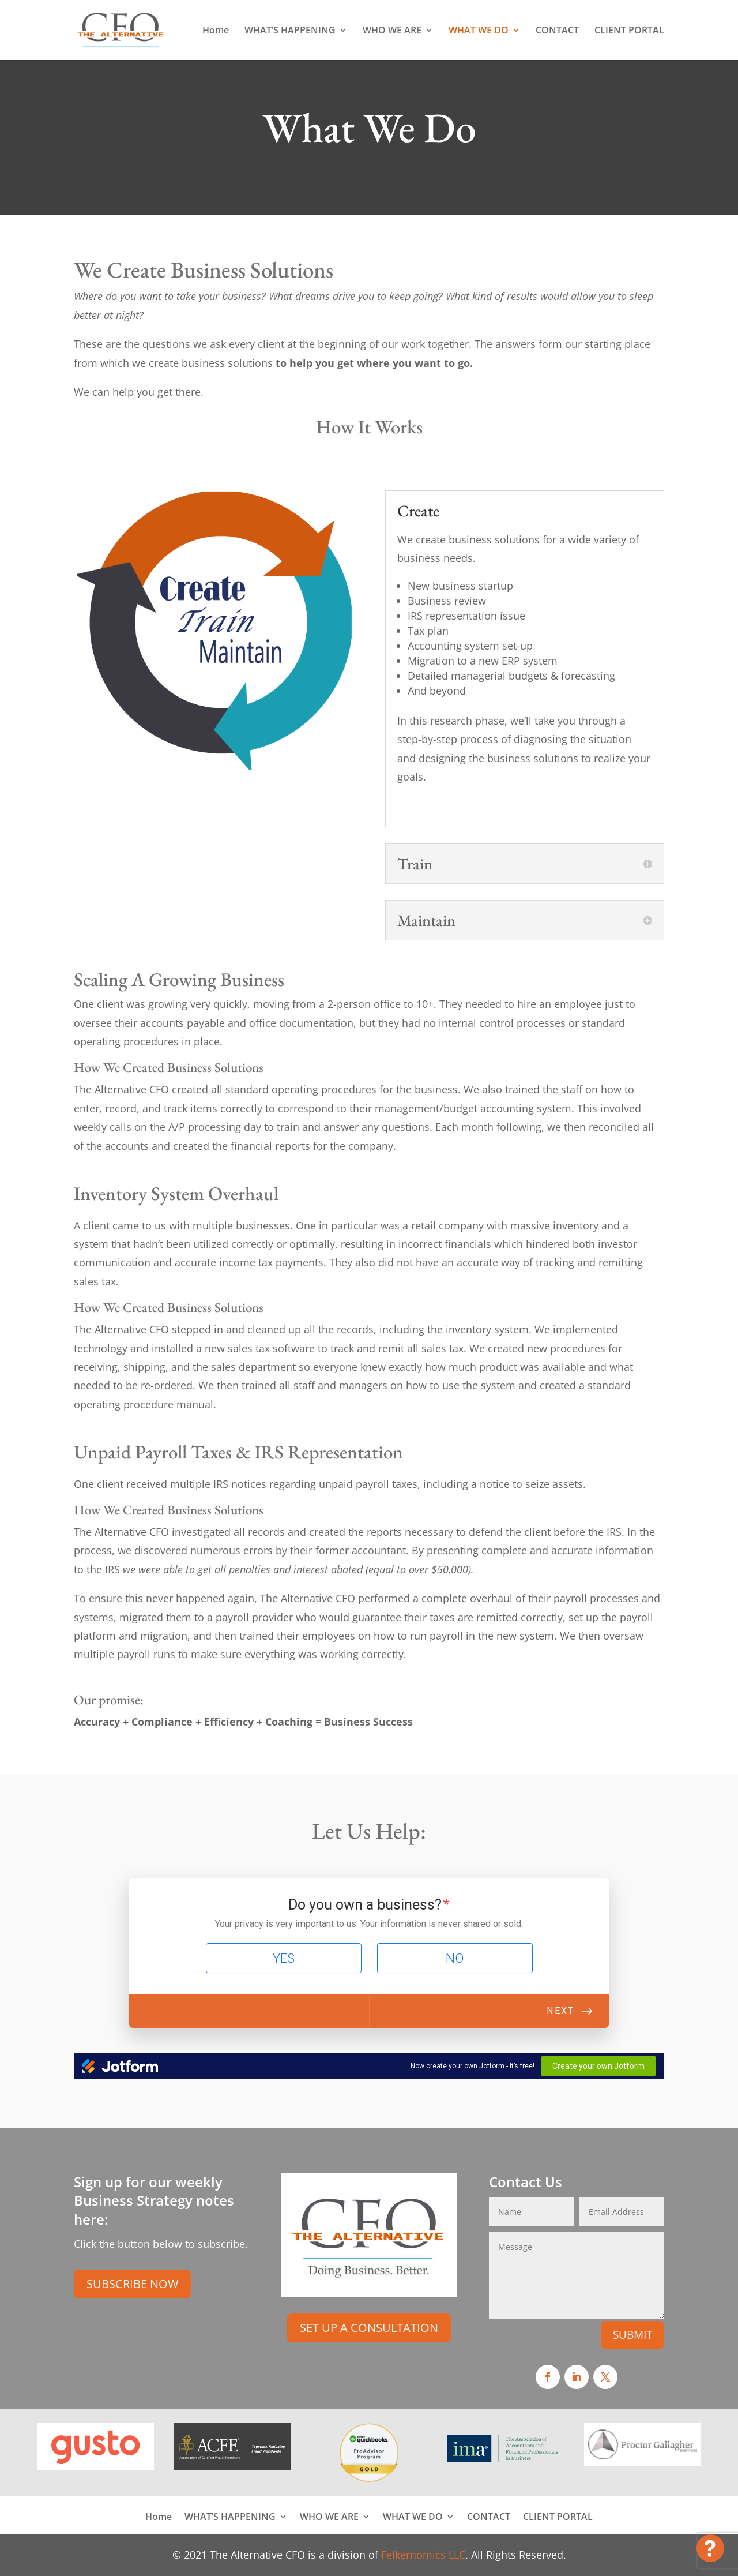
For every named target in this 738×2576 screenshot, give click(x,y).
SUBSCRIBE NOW (132, 2284)
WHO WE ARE (392, 31)
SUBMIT (632, 2334)
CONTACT (557, 31)
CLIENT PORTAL (629, 31)
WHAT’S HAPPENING (290, 31)
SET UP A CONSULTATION (369, 2327)
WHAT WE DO (479, 31)
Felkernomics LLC (423, 2555)
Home (215, 31)
